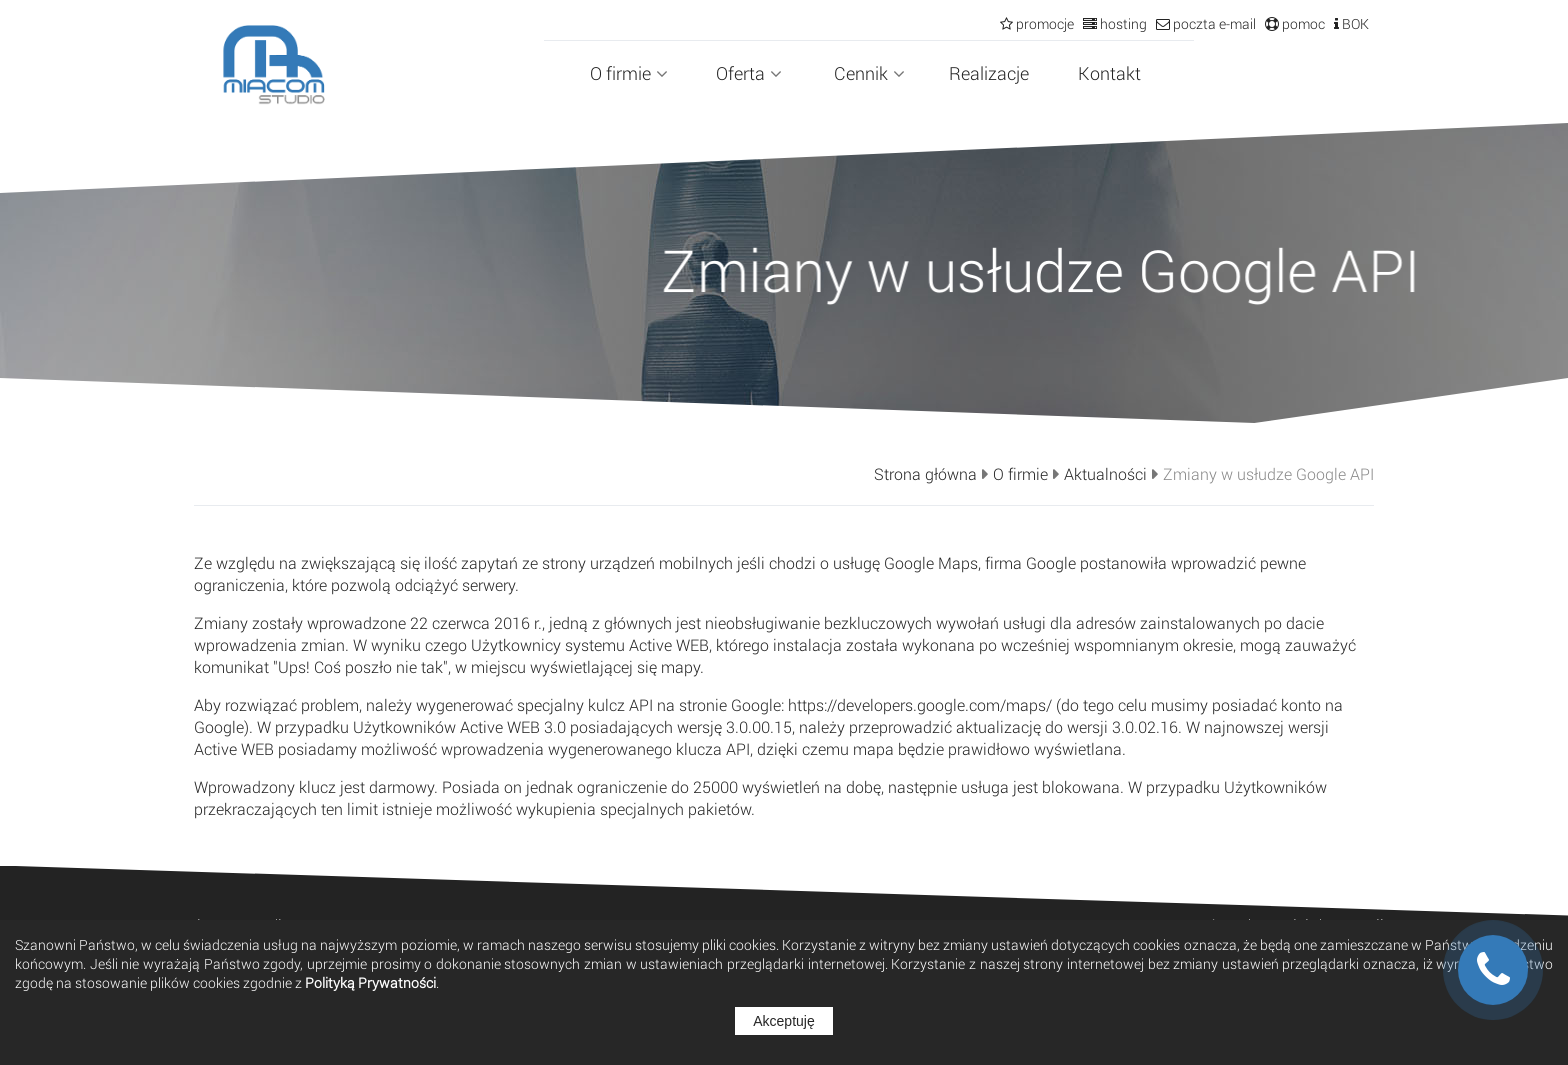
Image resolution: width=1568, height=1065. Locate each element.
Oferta (749, 73)
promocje (1043, 23)
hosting (1122, 23)
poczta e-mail (1213, 23)
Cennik (869, 73)
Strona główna (925, 474)
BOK (1354, 23)
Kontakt (1109, 73)
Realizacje (989, 73)
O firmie (629, 73)
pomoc (1302, 23)
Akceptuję (783, 1021)
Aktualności (1105, 474)
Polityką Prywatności (370, 982)
